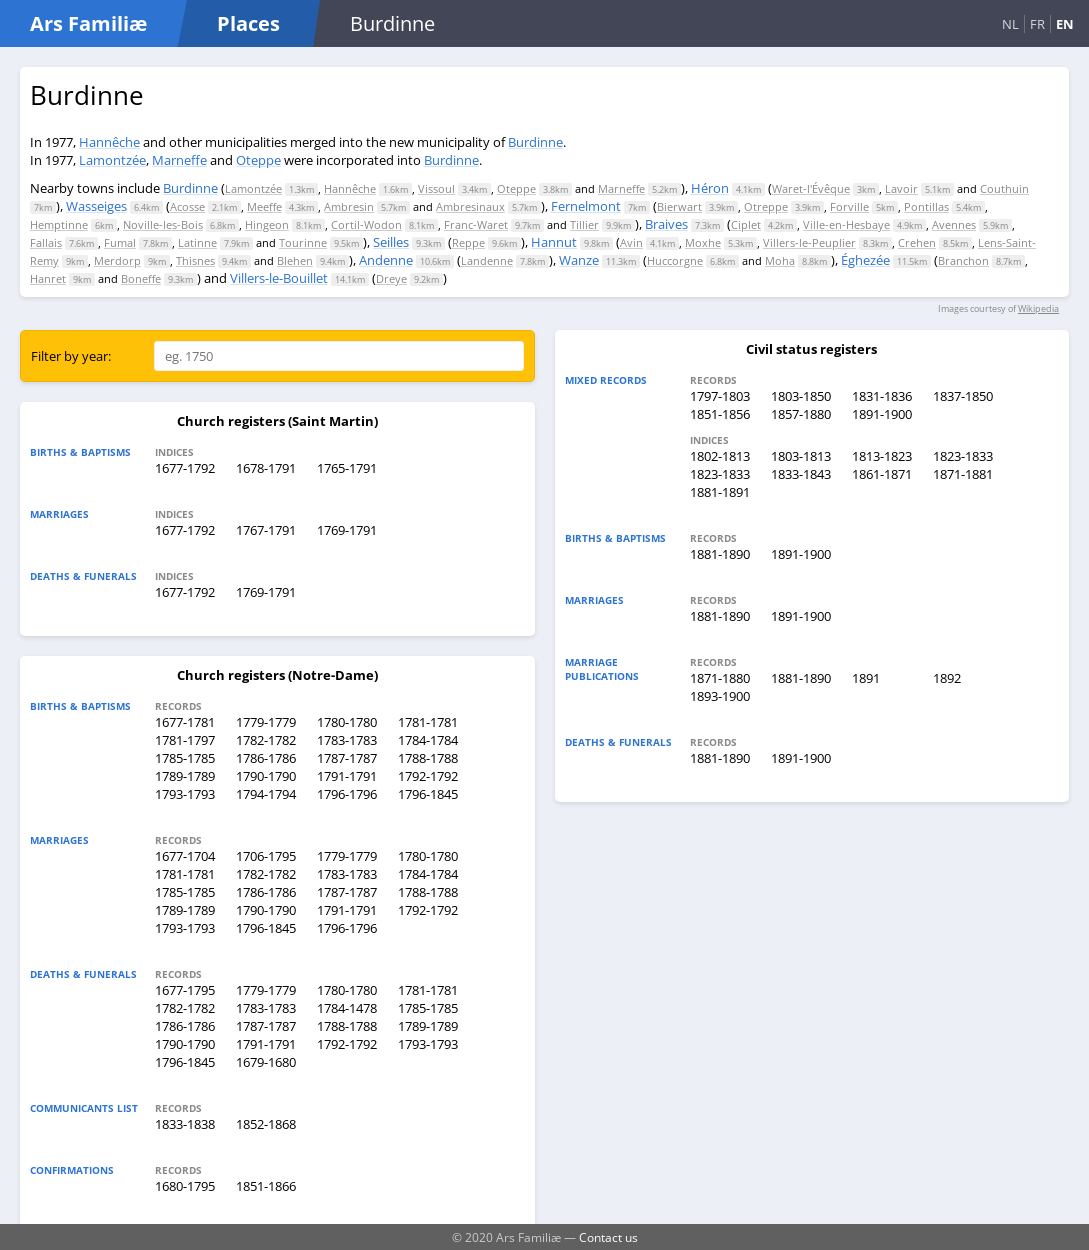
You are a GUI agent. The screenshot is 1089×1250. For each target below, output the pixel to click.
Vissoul (436, 188)
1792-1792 (428, 776)
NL (1010, 24)
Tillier (584, 224)
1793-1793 (185, 794)
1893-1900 (720, 696)
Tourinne (303, 242)
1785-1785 (185, 758)
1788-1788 (428, 758)
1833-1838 (185, 1124)
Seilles (391, 242)
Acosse (187, 206)
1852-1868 (266, 1124)
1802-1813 (720, 456)
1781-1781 (428, 722)
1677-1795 (185, 990)
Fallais (46, 242)
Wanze (579, 260)
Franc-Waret (476, 224)
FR (1037, 24)
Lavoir (901, 188)
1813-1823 (882, 456)
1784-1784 (428, 740)
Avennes (954, 224)
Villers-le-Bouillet (279, 278)
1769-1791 (347, 530)
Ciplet (746, 224)
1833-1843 (801, 474)
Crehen (917, 242)
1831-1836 (882, 396)
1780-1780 (347, 722)
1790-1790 (266, 776)
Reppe (468, 242)
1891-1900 (882, 414)
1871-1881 (963, 474)
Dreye (391, 278)
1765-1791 (347, 468)
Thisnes (195, 260)
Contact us (608, 1237)
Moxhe (703, 242)
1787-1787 (347, 758)
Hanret (48, 278)
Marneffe (179, 160)
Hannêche (109, 142)
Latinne (197, 242)
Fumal (120, 242)
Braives (666, 224)
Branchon (963, 260)
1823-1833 (963, 456)
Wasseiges (96, 206)
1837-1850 (963, 396)
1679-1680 (266, 1062)
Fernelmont (586, 206)
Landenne (487, 260)
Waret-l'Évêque (811, 188)
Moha (780, 260)
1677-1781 (185, 722)
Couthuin (1004, 188)
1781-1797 (185, 740)
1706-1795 (266, 856)
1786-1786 (266, 758)
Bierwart (679, 206)
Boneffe (141, 278)
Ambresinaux (470, 206)
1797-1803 (720, 396)
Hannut (554, 242)
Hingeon (267, 224)
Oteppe (258, 160)
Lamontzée (112, 160)
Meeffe (264, 206)
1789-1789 (185, 776)
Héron (710, 188)
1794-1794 (266, 794)
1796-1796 (347, 794)
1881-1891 (720, 492)
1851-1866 (266, 1186)
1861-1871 (882, 474)
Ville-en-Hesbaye (846, 224)
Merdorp (117, 260)
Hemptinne (59, 224)
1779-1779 (266, 722)
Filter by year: (71, 356)
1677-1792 (185, 468)
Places (248, 23)
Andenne (386, 260)
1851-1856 (720, 414)
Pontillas (926, 206)
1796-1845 (428, 794)
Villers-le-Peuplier (809, 242)
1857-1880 (801, 414)
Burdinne (535, 142)
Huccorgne (675, 260)
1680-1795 (185, 1186)
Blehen (295, 260)
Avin (631, 242)
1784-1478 (347, 1008)
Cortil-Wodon (366, 224)
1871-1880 (720, 678)
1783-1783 (347, 740)
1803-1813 (801, 456)
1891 (866, 678)
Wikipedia (1038, 308)
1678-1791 (266, 468)
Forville (849, 206)
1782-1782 (266, 740)
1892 (947, 678)
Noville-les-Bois (163, 224)
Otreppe (766, 206)
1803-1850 (801, 396)
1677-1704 (185, 856)
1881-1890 (720, 554)
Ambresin (349, 206)
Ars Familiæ (88, 23)
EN (1065, 24)
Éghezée (865, 260)
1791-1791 (347, 776)
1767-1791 (266, 530)
